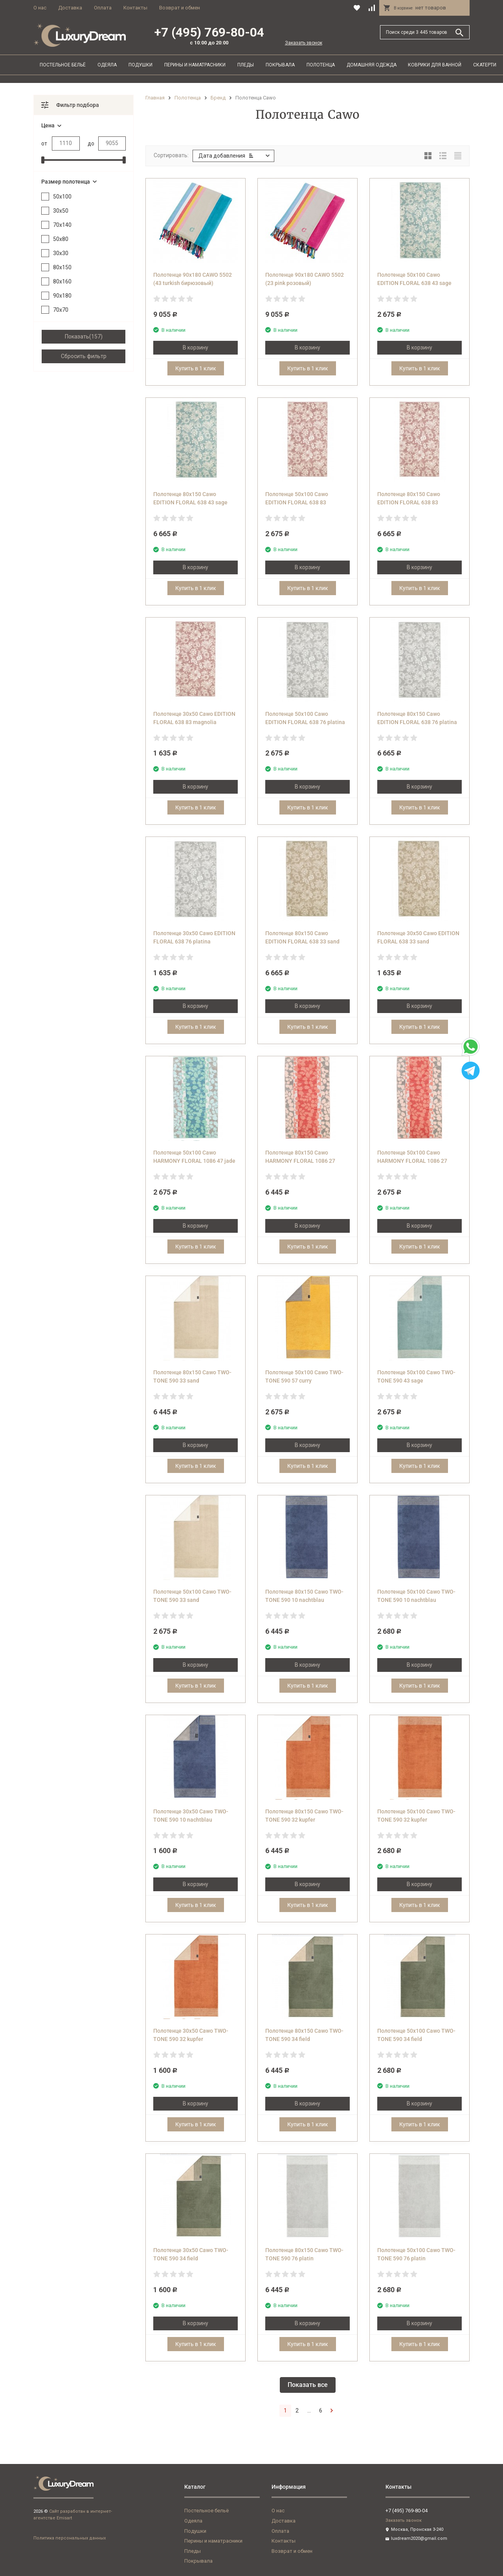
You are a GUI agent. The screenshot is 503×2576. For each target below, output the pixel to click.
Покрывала (280, 65)
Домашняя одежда (372, 65)
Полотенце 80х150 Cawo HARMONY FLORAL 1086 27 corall (300, 1160)
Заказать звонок (303, 43)
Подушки (140, 65)
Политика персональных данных (69, 2538)
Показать (77, 336)
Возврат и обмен (179, 8)
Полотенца (321, 65)
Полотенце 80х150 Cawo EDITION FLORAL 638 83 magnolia (408, 502)
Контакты (135, 8)
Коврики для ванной (434, 65)
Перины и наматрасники (195, 65)
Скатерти (484, 65)
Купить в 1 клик (195, 368)
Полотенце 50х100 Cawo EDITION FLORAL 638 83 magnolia (296, 502)
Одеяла (107, 65)
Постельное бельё (63, 65)
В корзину (195, 347)
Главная (155, 98)
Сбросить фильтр (83, 356)
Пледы (245, 65)
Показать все (308, 2384)
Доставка (70, 8)
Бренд (218, 98)
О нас (39, 8)
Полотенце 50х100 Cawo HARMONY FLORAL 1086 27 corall (412, 1160)
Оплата (103, 8)
